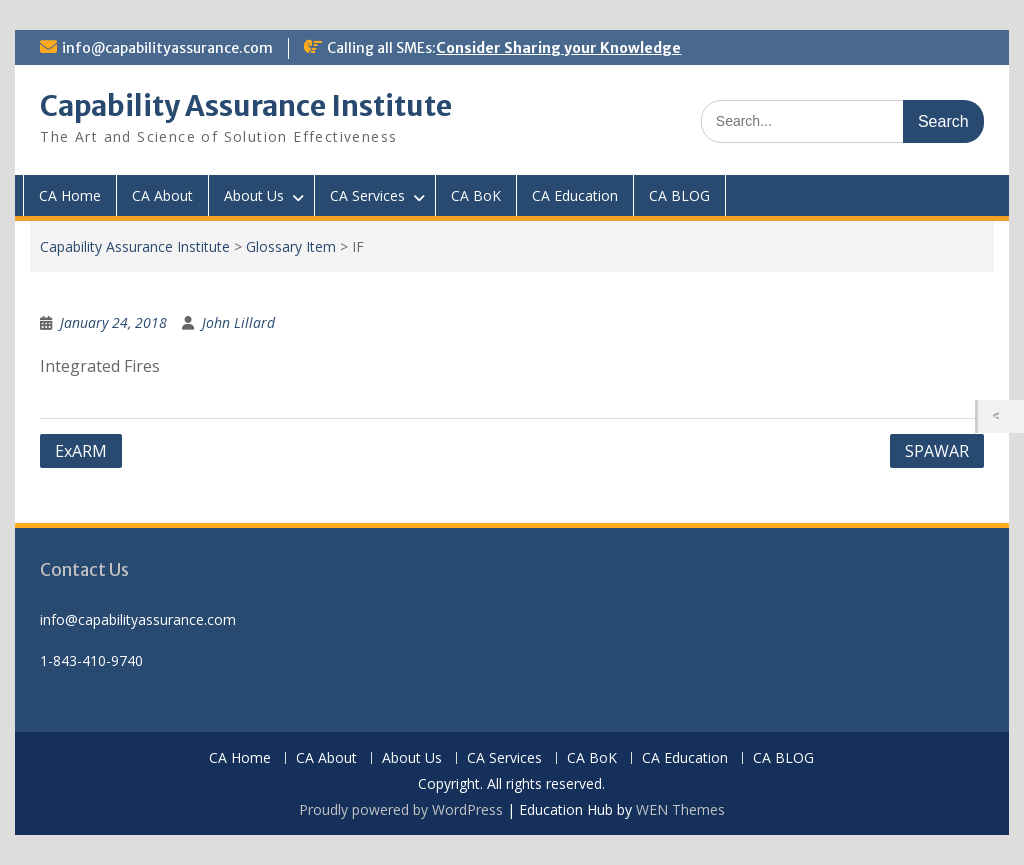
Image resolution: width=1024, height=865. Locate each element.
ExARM (81, 451)
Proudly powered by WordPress (401, 809)
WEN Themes (680, 809)
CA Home (70, 195)
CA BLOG (679, 195)
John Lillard (238, 322)
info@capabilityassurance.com (167, 48)
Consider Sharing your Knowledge (558, 48)
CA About (162, 195)
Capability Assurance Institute (246, 106)
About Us (254, 195)
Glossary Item (291, 246)
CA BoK (476, 195)
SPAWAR (937, 451)
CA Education (575, 195)
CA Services (367, 195)
